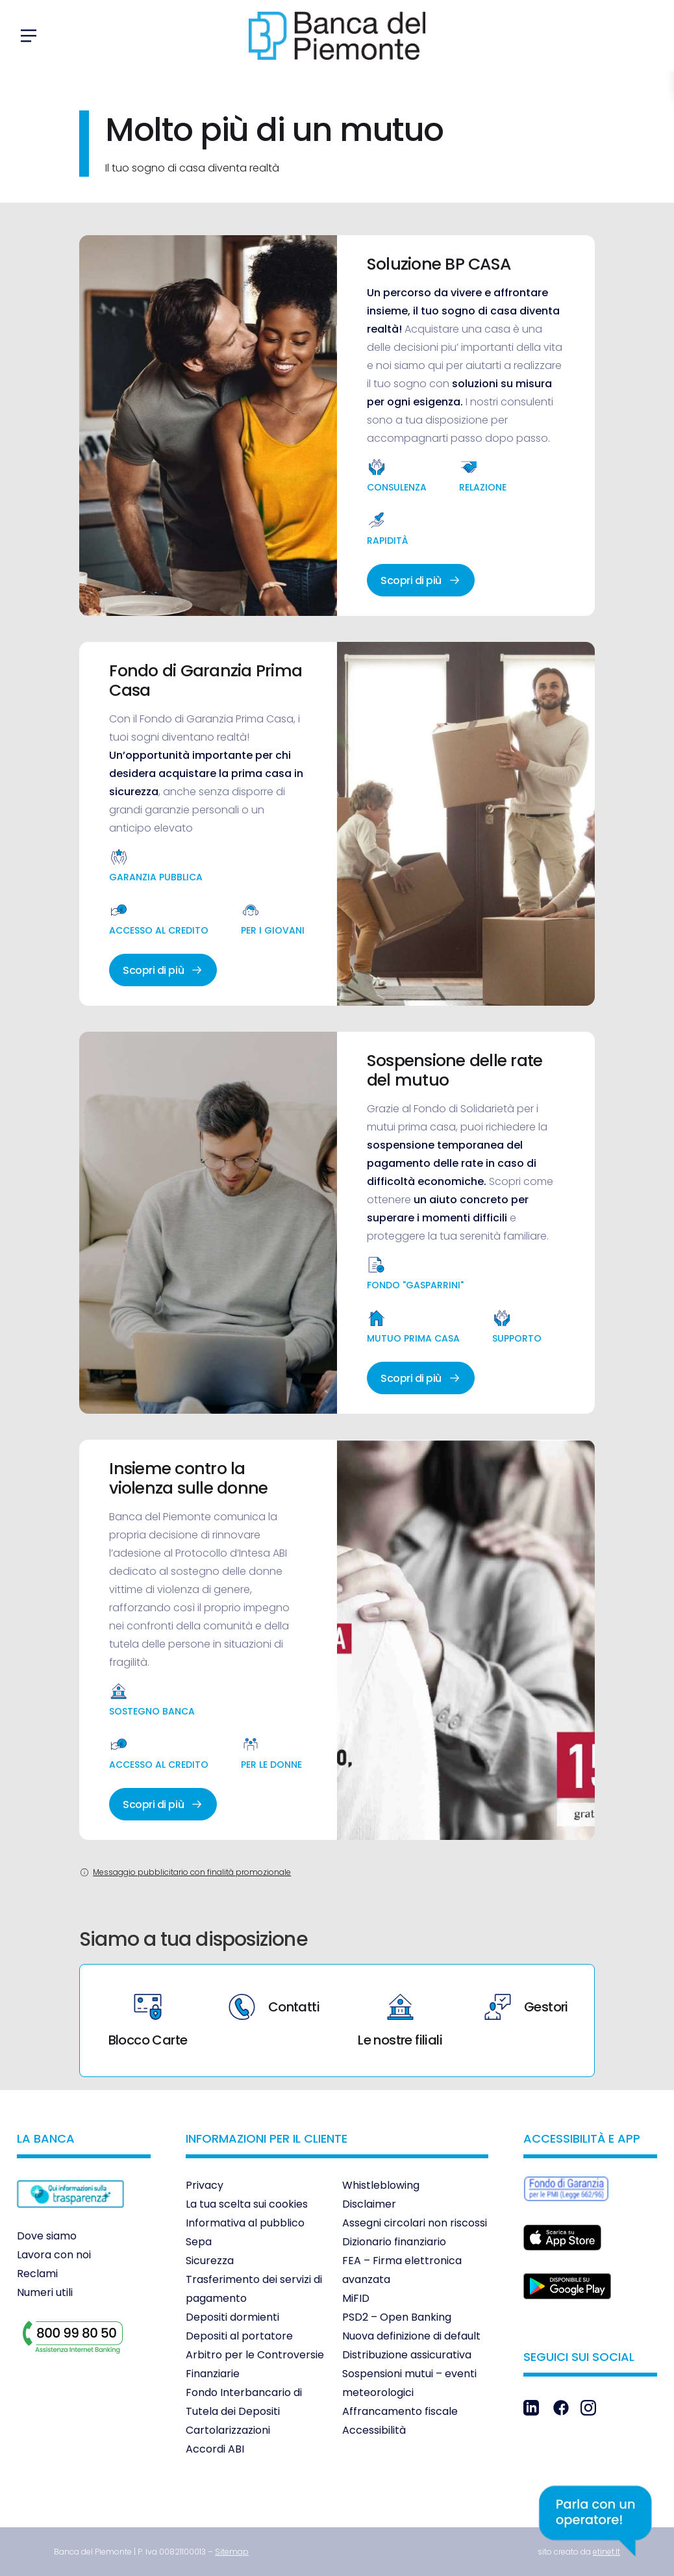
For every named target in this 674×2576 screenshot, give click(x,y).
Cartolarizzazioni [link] (228, 2430)
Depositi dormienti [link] (232, 2317)
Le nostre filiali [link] (400, 2020)
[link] (70, 2217)
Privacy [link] (204, 2185)
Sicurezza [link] (210, 2260)
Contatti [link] (274, 2007)
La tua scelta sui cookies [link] (247, 2204)
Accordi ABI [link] (215, 2449)
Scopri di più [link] (421, 580)
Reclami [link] (37, 2273)
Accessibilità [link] (374, 2430)
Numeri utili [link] (45, 2292)
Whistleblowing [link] (380, 2185)
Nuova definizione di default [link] (411, 2335)
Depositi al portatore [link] (239, 2335)
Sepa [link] (199, 2241)
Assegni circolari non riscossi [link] (414, 2222)
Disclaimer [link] (369, 2204)
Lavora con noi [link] (54, 2254)
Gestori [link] (526, 2007)
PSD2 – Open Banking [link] (396, 2317)
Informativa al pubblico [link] (245, 2222)
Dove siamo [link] (47, 2235)
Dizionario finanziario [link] (394, 2241)
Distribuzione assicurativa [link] (406, 2354)
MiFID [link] (355, 2298)
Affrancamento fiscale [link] (400, 2411)
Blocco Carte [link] (148, 2020)
